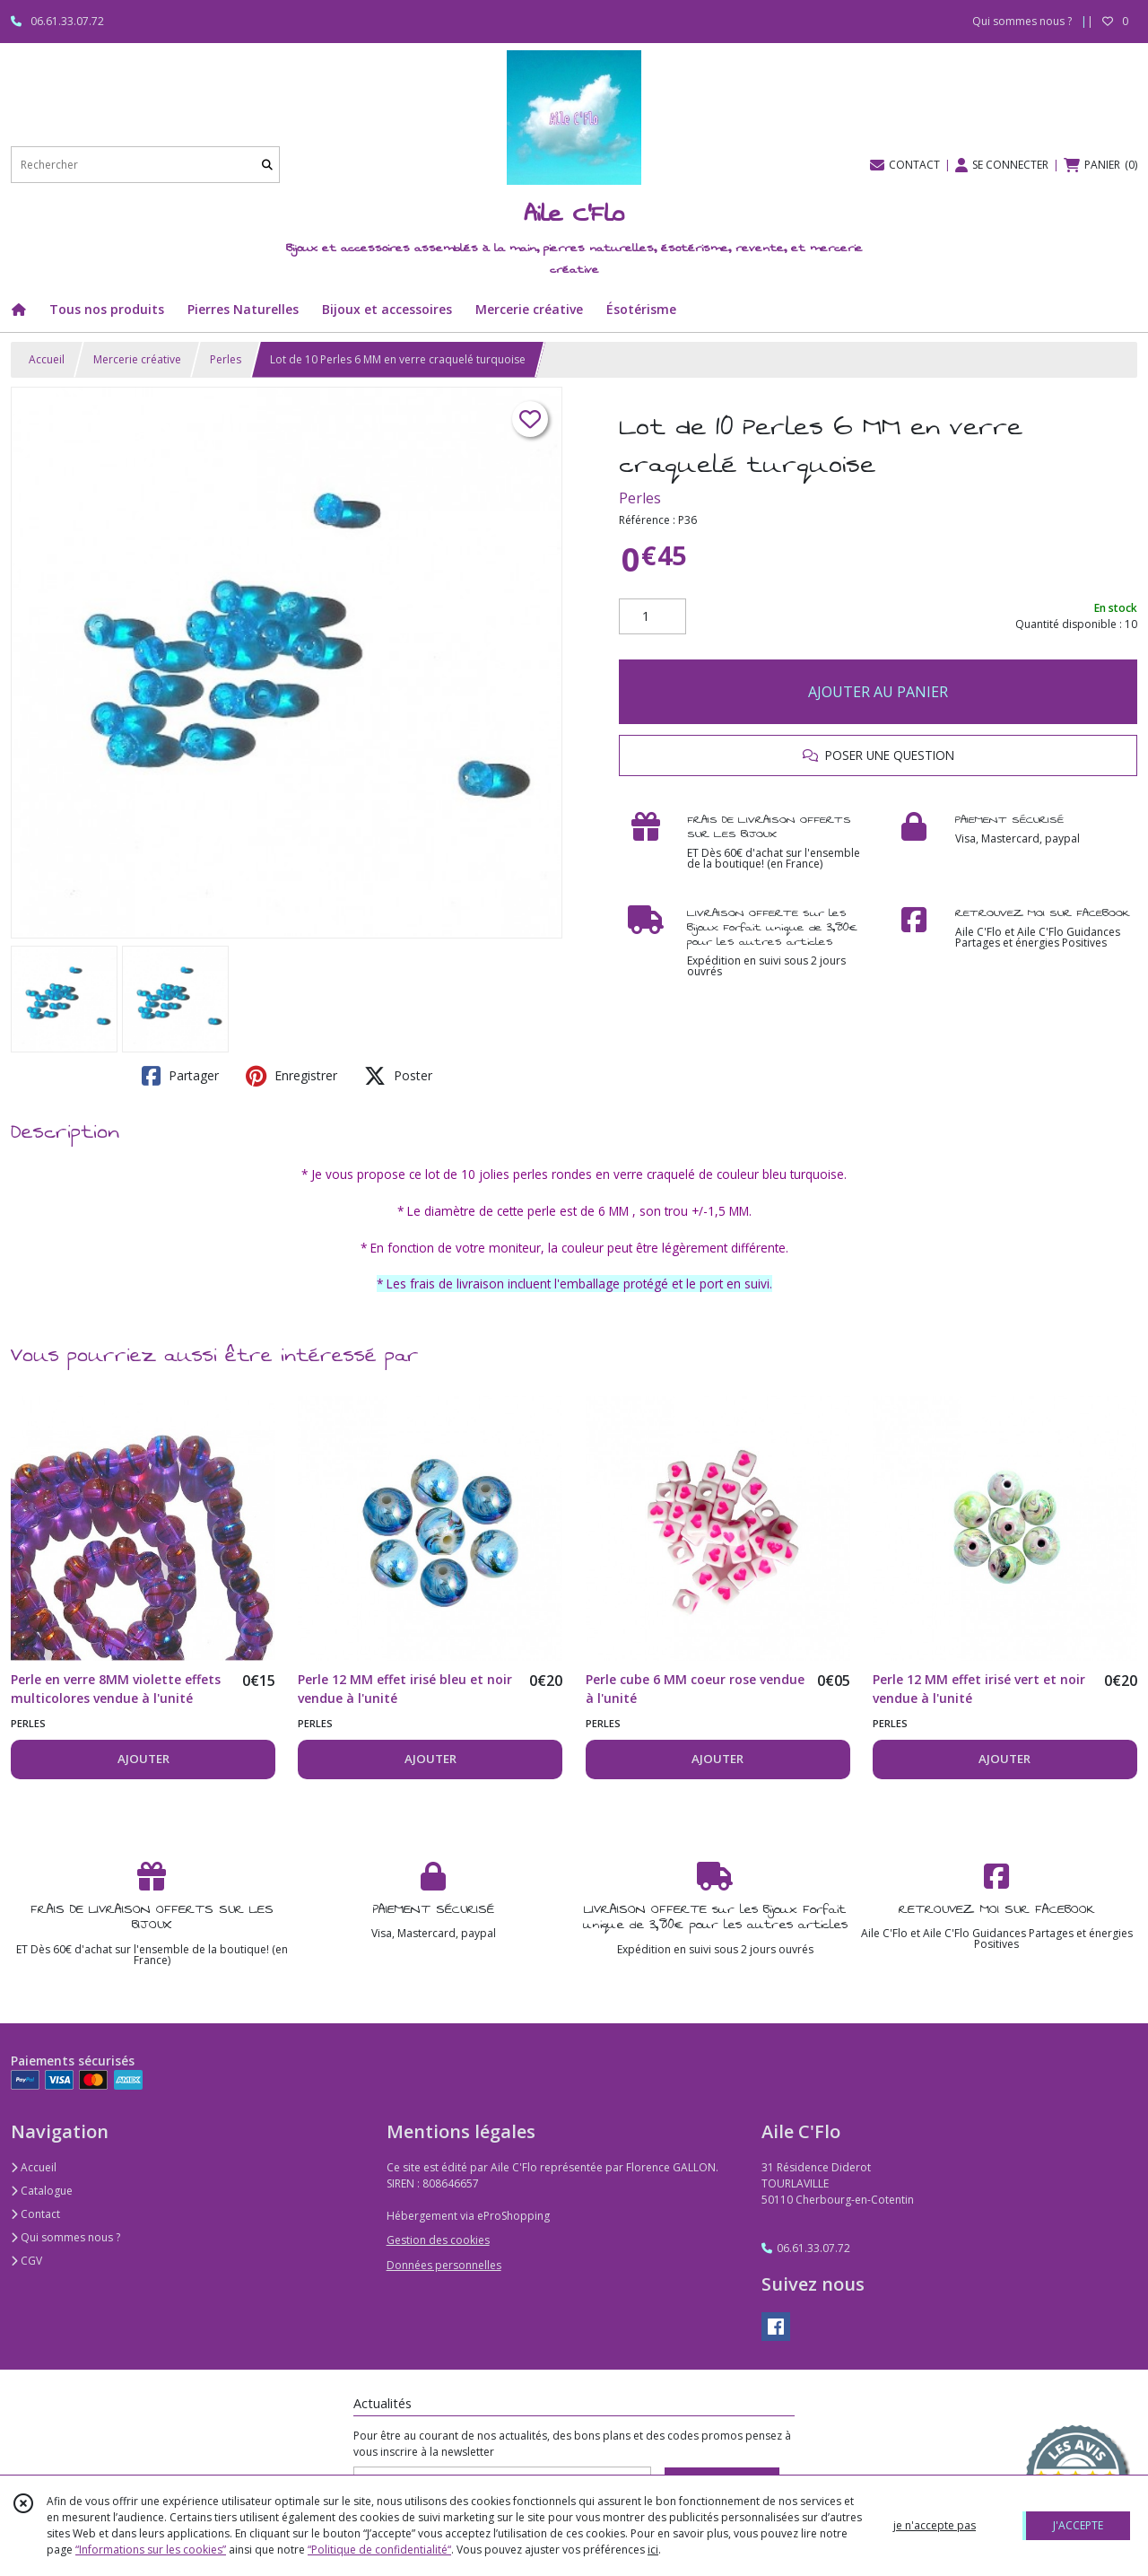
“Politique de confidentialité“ (379, 2549)
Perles (225, 359)
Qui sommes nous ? (65, 2237)
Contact (35, 2214)
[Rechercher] (267, 164)
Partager (180, 1076)
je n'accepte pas (934, 2525)
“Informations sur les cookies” (150, 2549)
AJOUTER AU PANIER (878, 692)
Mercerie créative (137, 359)
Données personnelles (444, 2265)
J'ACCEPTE (1078, 2525)
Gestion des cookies (438, 2240)
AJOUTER (143, 1759)
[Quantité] (652, 616)
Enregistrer (291, 1076)
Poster (398, 1076)
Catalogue (42, 2190)
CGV (26, 2260)
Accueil (47, 359)
